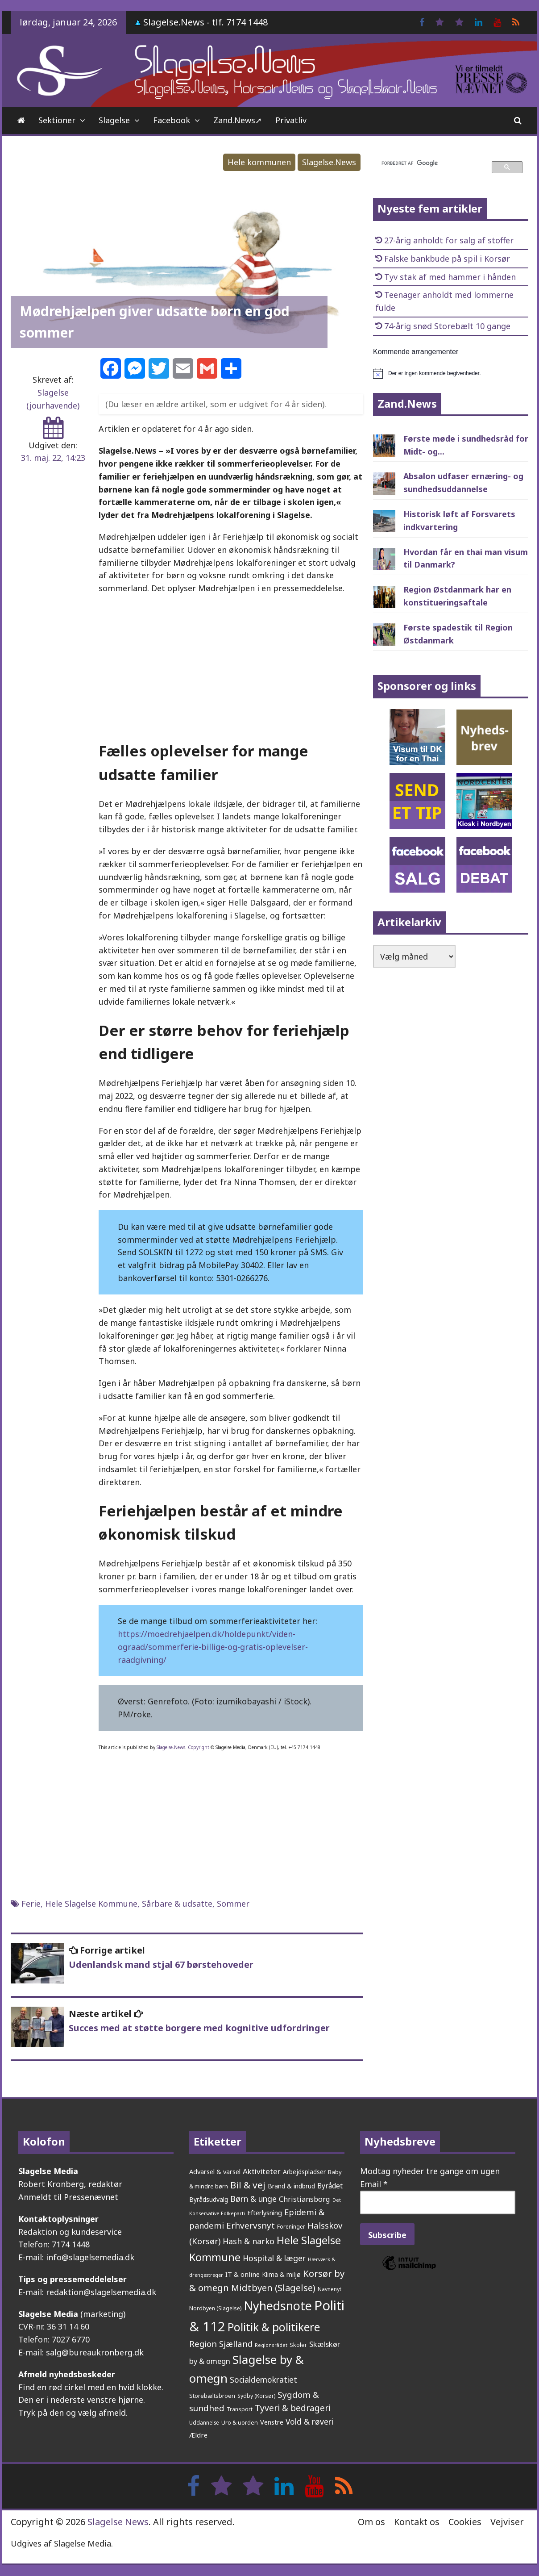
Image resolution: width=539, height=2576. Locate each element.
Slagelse (114, 120)
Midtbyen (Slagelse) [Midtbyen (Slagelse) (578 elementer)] (273, 2287)
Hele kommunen (259, 162)
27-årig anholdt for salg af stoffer (449, 240)
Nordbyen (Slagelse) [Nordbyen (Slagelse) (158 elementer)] (215, 2308)
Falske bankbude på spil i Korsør (447, 258)
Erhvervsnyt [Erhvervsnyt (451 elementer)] (250, 2225)
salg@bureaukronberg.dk (95, 2352)
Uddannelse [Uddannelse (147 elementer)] (204, 2422)
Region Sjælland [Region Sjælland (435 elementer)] (221, 2343)
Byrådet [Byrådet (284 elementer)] (330, 2186)
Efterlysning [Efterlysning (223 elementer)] (264, 2213)
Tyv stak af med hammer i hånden (450, 276)
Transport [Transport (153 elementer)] (240, 2409)
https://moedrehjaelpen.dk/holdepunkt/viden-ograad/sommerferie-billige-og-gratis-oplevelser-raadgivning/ (213, 1646)
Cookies (464, 2522)
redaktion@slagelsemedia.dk (101, 2292)
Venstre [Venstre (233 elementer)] (271, 2421)
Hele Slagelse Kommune (91, 1903)
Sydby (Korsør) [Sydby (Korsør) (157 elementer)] (256, 2396)
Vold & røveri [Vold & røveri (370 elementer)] (309, 2421)
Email (374, 2184)
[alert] (450, 373)
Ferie (31, 1903)
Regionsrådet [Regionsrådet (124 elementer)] (271, 2345)
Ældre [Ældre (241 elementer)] (198, 2434)
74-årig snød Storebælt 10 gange (447, 326)
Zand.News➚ (237, 120)
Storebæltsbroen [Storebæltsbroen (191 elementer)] (212, 2396)
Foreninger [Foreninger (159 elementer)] (291, 2226)
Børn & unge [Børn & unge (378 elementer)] (253, 2198)
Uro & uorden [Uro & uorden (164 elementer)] (239, 2422)
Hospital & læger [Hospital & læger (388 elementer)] (274, 2258)
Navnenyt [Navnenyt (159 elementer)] (329, 2289)
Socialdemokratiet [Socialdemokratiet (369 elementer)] (263, 2379)
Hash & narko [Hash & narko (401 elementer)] (248, 2241)
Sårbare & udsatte (177, 1903)
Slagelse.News (329, 162)
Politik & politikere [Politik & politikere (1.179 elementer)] (274, 2327)
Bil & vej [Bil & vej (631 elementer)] (247, 2185)
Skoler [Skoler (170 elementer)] (298, 2345)
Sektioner (56, 120)
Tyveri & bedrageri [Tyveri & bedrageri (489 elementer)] (293, 2408)
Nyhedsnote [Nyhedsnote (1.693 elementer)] (278, 2305)
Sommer (233, 1903)
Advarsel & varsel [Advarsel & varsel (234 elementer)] (214, 2171)
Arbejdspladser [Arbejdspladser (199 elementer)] (304, 2171)
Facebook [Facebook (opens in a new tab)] (171, 120)
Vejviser (507, 2522)
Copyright (198, 1747)
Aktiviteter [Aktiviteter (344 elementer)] (262, 2171)
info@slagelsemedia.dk (90, 2257)
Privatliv (291, 120)
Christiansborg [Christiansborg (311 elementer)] (304, 2199)
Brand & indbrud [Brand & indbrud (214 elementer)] (291, 2186)
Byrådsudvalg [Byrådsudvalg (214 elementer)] (208, 2199)
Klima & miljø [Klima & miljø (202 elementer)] (281, 2274)
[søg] (431, 163)
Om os (371, 2522)
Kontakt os (416, 2522)
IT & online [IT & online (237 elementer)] (242, 2274)
